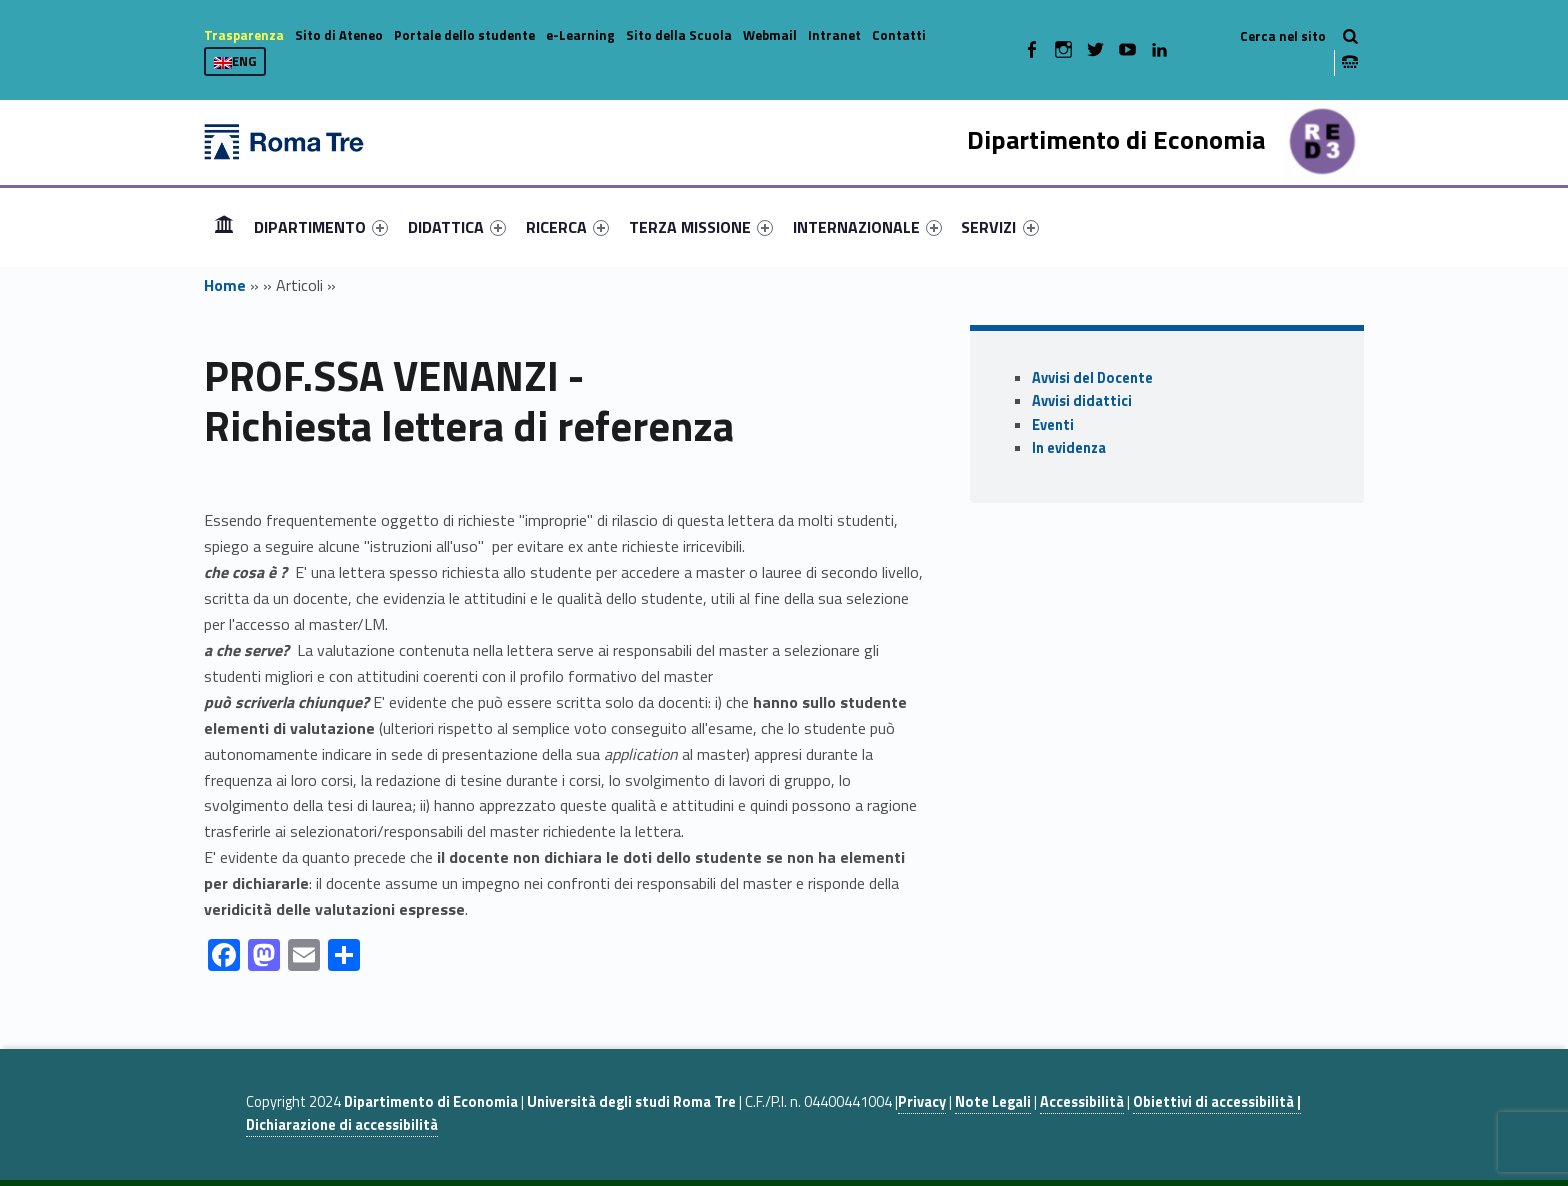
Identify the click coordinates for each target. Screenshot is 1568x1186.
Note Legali (993, 1102)
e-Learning (580, 35)
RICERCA (567, 227)
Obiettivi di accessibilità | (1217, 1102)
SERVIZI (999, 227)
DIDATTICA (457, 227)
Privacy (922, 1102)
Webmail (770, 35)
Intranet (834, 35)
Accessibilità (1082, 1102)
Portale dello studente (464, 35)
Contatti (899, 35)
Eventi (1053, 425)
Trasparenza (244, 35)
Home (224, 226)
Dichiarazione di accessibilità (342, 1125)
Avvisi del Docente (1092, 378)
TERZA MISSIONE (701, 227)
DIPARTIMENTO (321, 227)
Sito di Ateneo (339, 35)
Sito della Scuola (679, 35)
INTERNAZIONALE (867, 227)
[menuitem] (224, 227)
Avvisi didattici (1082, 401)
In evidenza (1069, 448)
